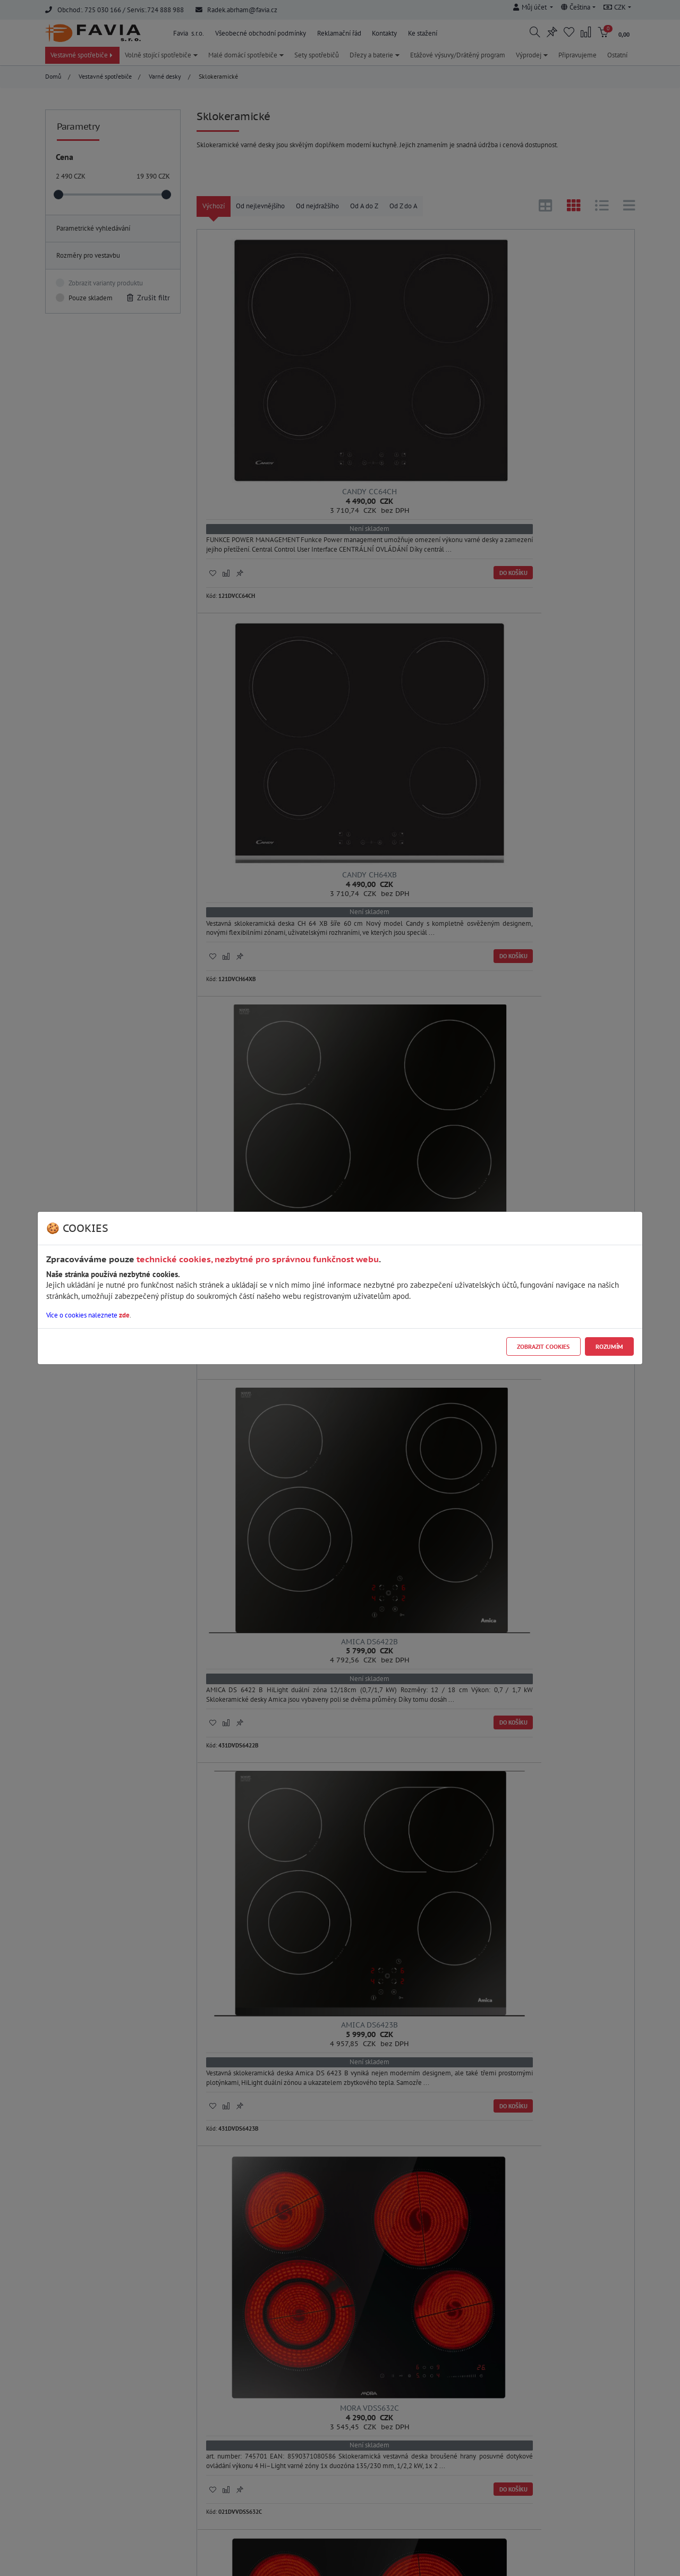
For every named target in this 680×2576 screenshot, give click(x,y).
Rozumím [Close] (609, 1346)
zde (124, 1315)
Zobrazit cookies (543, 1346)
